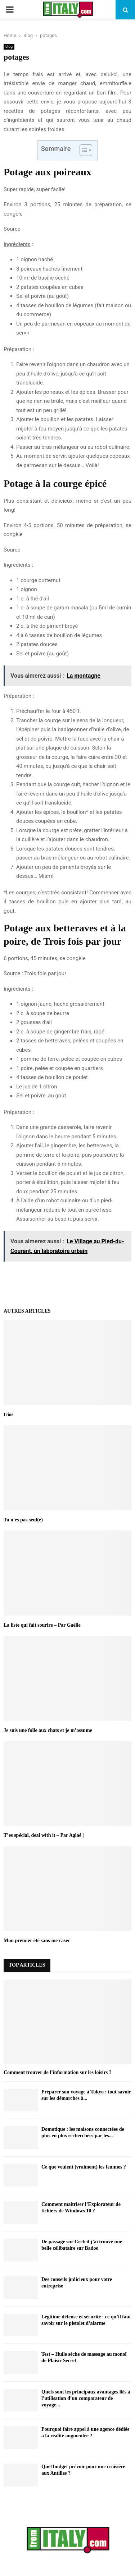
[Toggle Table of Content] (82, 150)
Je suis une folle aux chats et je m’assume (48, 1730)
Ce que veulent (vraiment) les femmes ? (83, 2167)
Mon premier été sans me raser (37, 1940)
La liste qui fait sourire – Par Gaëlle (42, 1625)
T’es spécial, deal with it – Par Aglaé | (44, 1835)
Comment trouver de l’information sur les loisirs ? (58, 2072)
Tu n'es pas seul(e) (23, 1519)
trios (8, 1414)
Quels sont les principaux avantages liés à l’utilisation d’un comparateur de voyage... (85, 2398)
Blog (9, 47)
